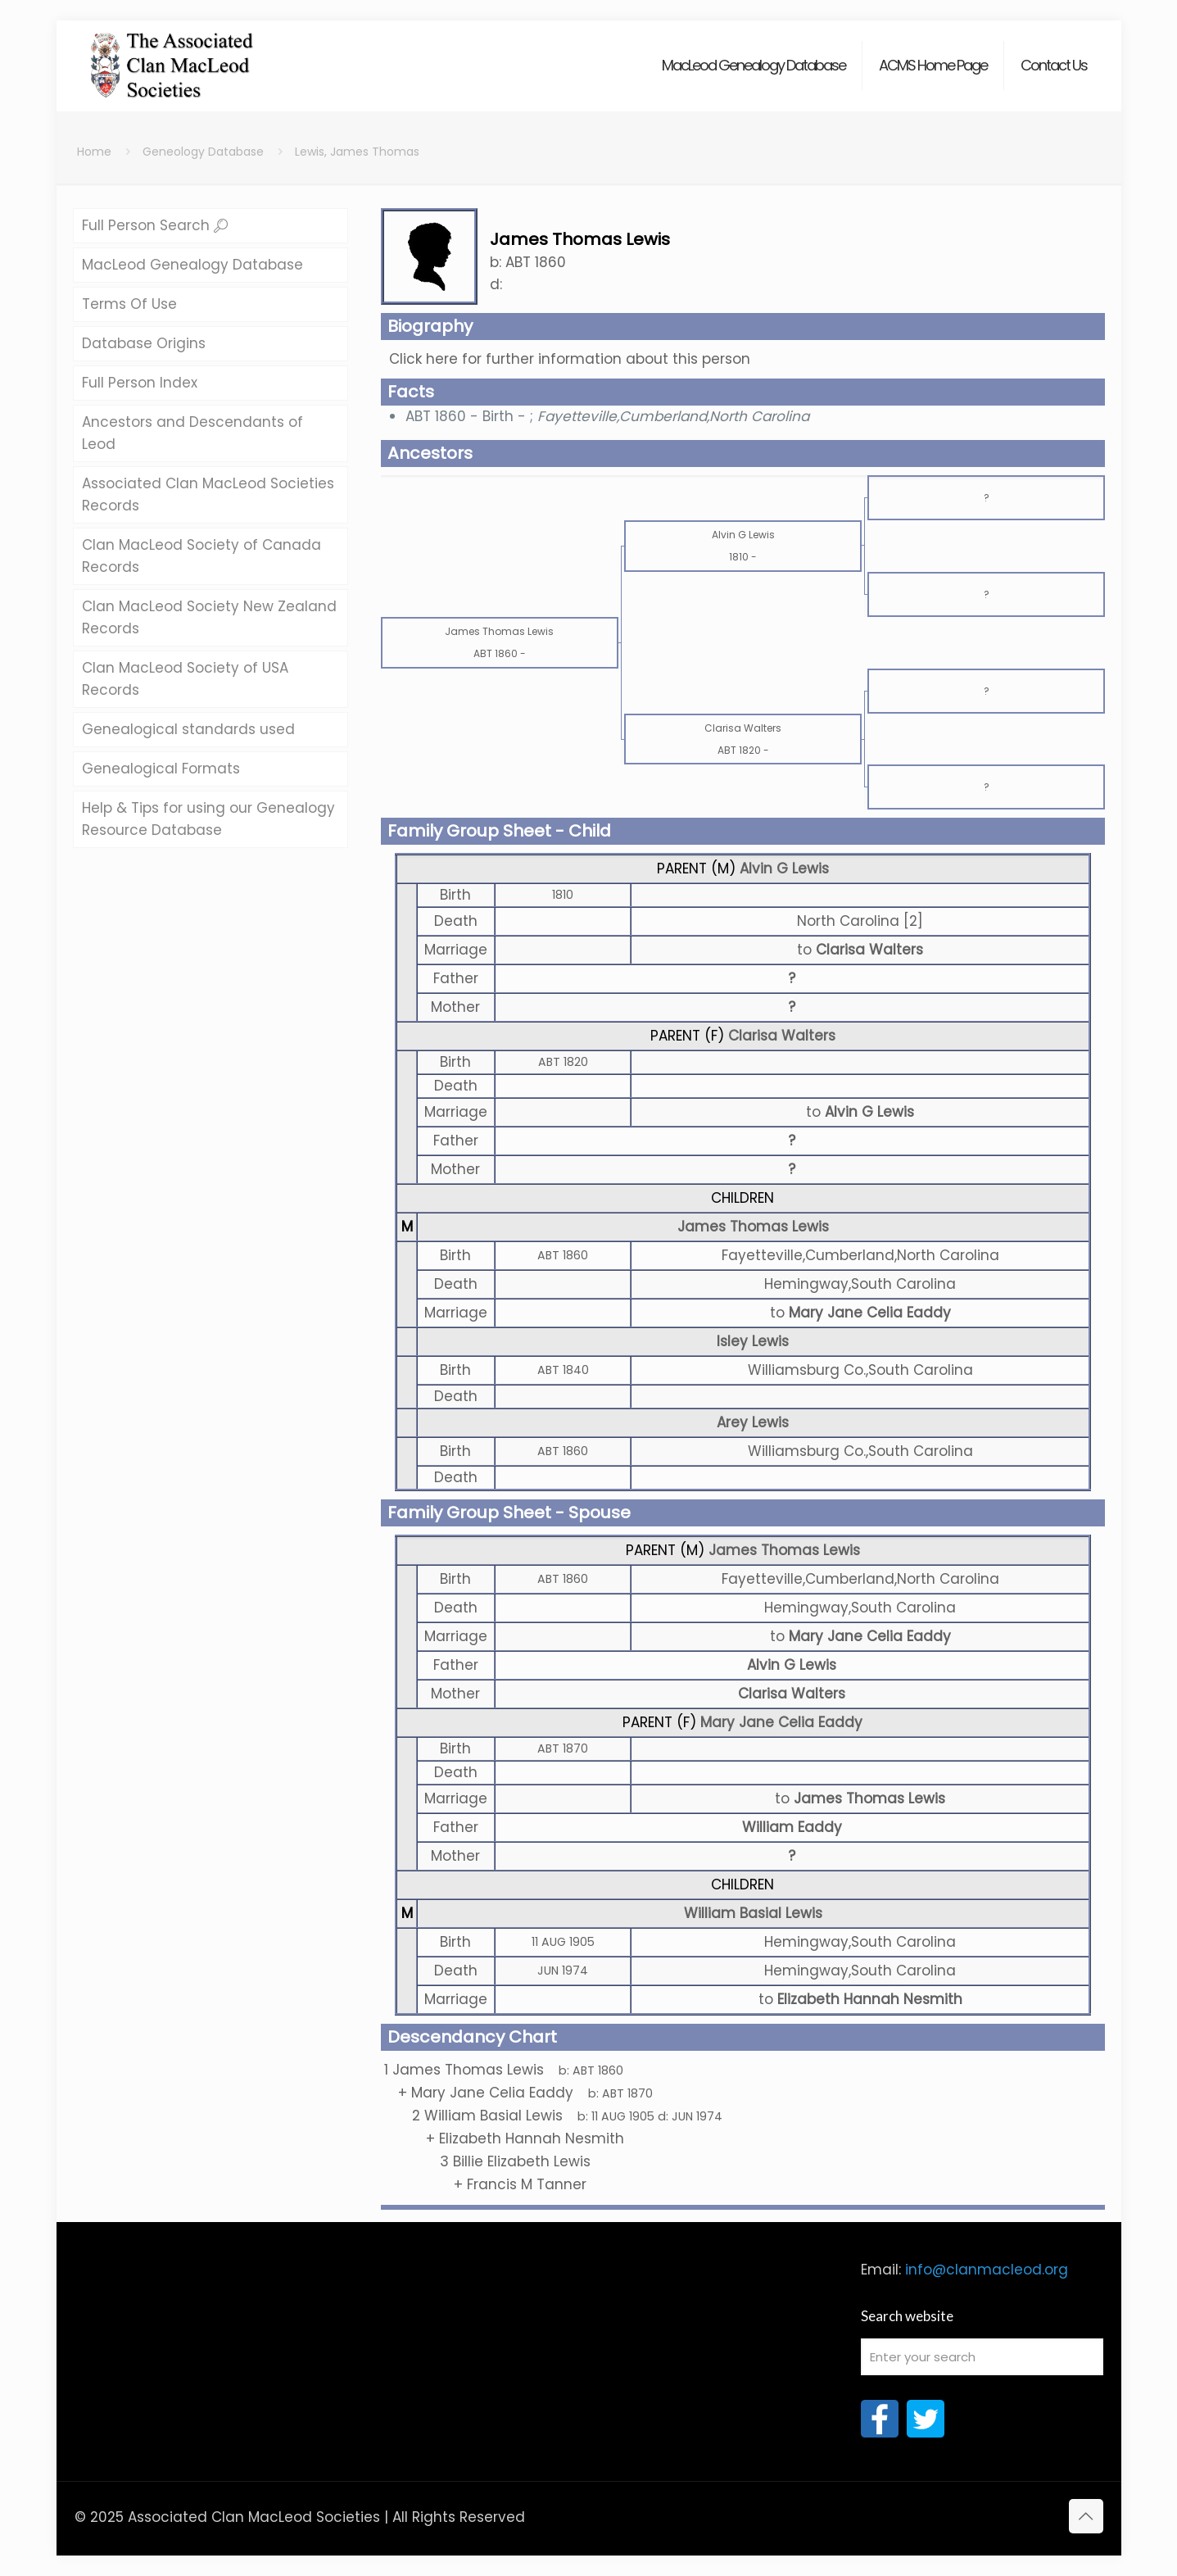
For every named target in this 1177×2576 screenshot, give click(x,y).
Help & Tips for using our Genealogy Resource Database (208, 819)
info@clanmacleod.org (986, 2269)
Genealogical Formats (161, 768)
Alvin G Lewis (784, 868)
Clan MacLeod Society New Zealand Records (209, 617)
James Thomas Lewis (753, 1226)
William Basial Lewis (753, 1913)
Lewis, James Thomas (357, 151)
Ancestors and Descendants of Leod (192, 433)
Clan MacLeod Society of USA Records (185, 679)
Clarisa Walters (781, 1035)
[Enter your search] (982, 2356)
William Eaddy (792, 1827)
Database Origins (144, 343)
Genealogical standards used (188, 729)
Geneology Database (203, 151)
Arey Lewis (753, 1422)
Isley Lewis (753, 1341)
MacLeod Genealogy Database (192, 264)
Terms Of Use (129, 304)
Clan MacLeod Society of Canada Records (201, 556)
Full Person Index (139, 382)
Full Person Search (155, 225)
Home (94, 151)
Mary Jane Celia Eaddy (781, 1722)
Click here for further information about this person (569, 359)
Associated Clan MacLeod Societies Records (208, 494)
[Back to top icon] (1086, 2516)
